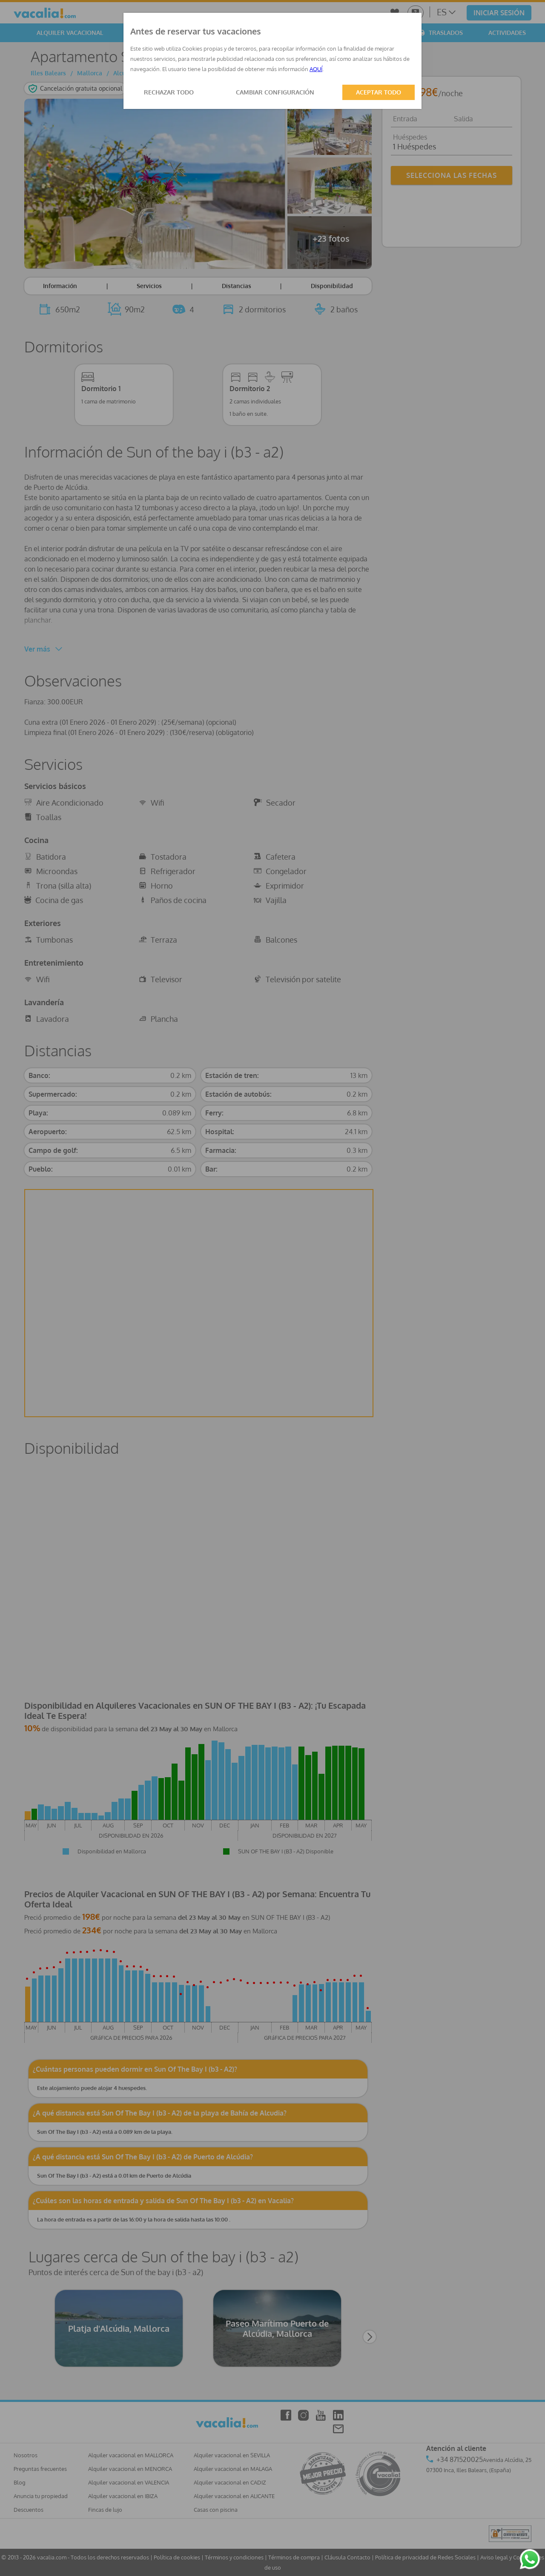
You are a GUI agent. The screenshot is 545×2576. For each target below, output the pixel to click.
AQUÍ (316, 69)
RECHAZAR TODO (169, 92)
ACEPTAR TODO (378, 92)
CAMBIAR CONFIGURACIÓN (275, 92)
